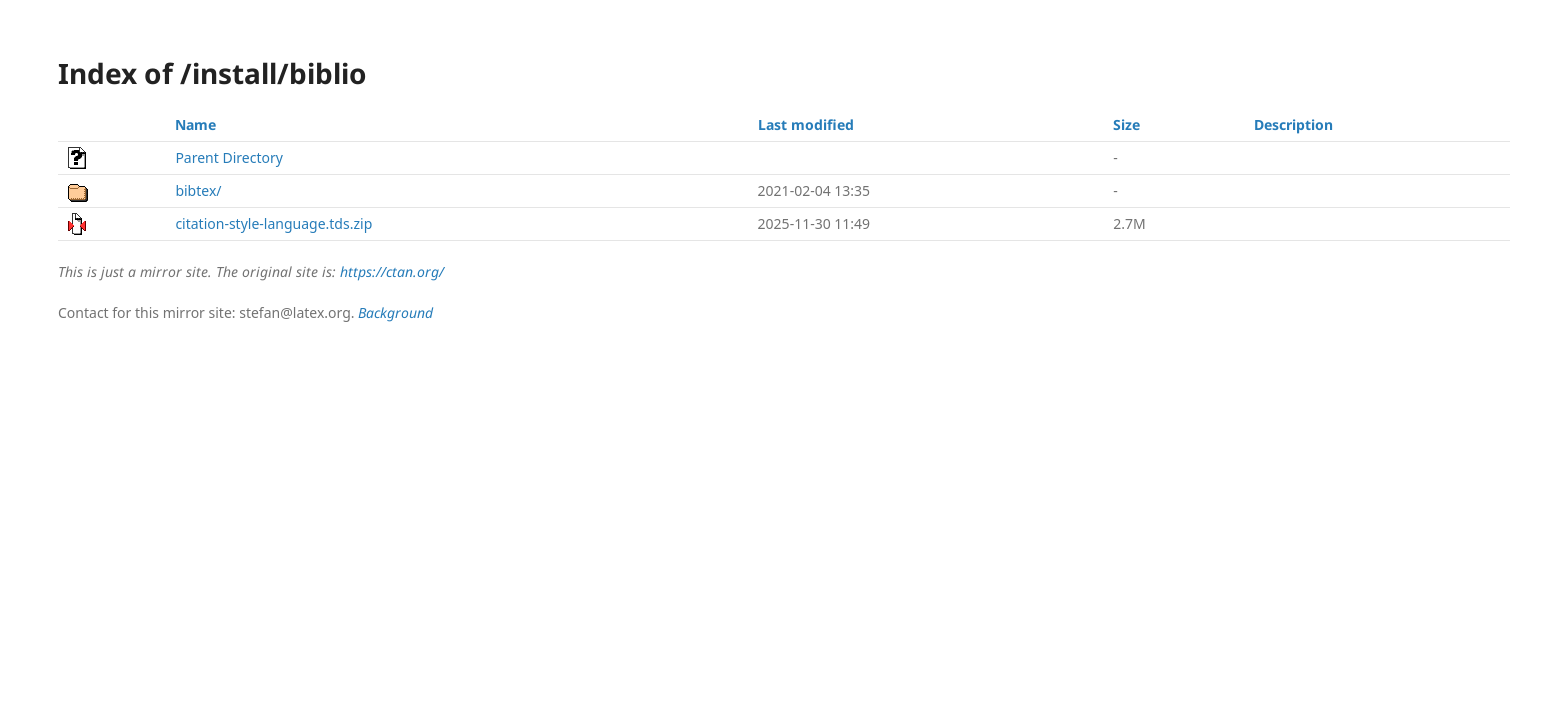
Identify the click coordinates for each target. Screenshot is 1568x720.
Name (195, 124)
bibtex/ (198, 190)
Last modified (806, 124)
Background (395, 312)
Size (1126, 124)
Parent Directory (228, 157)
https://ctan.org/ (392, 271)
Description (1293, 124)
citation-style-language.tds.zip (273, 223)
